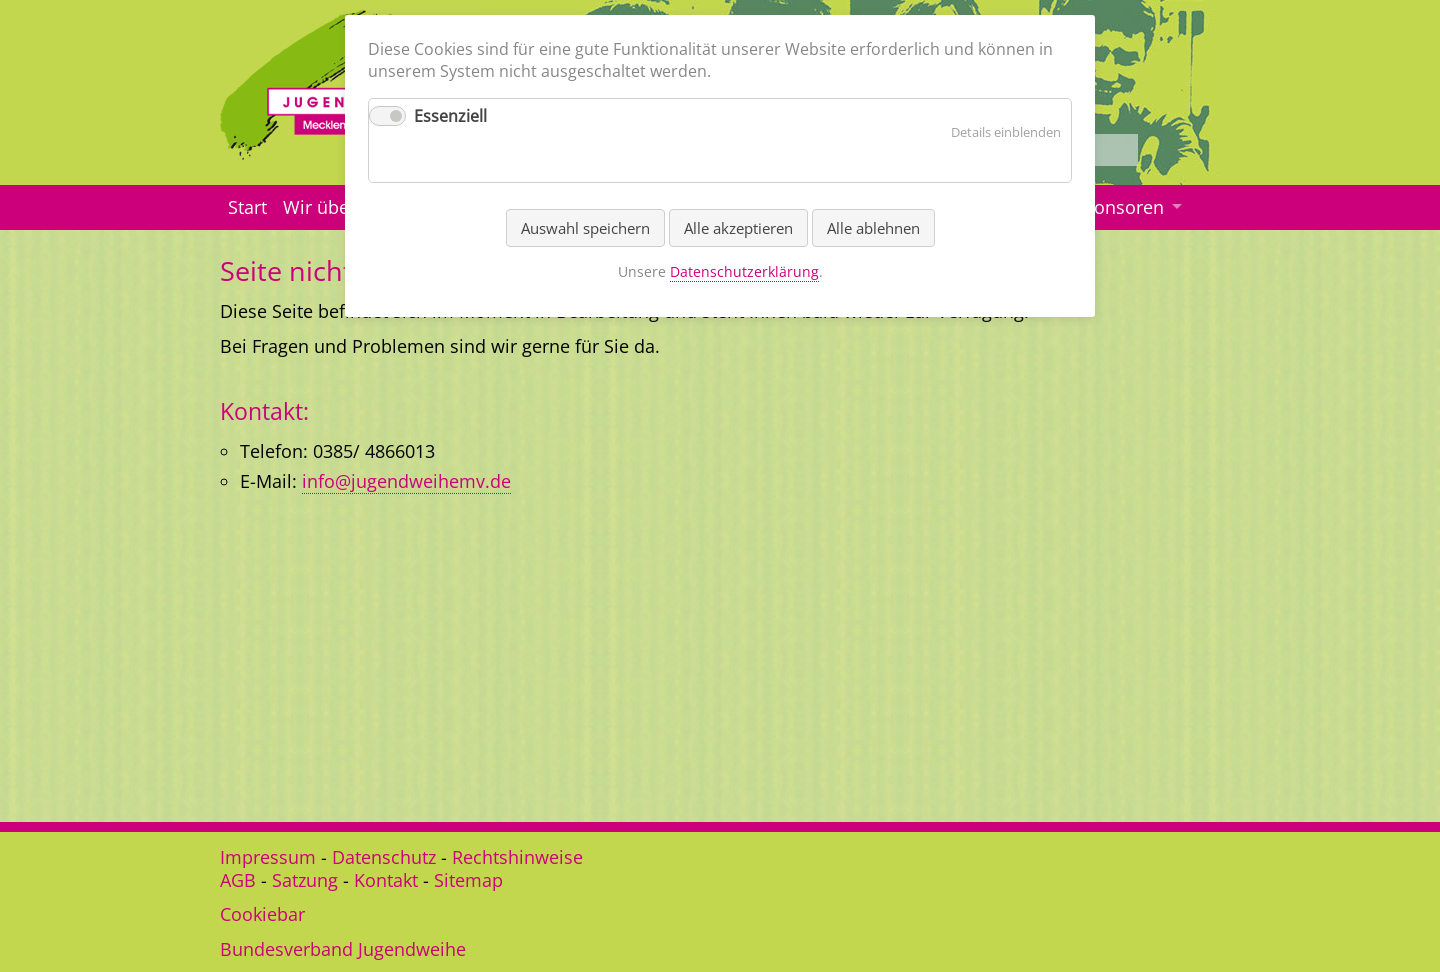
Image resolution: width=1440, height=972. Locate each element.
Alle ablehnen (873, 228)
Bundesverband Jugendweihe (343, 949)
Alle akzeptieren (738, 228)
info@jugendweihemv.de (406, 481)
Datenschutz (384, 857)
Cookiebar (262, 914)
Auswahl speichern (585, 228)
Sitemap (468, 880)
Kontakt (386, 880)
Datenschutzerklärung (744, 271)
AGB (238, 880)
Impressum (268, 857)
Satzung (305, 880)
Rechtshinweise (517, 857)
